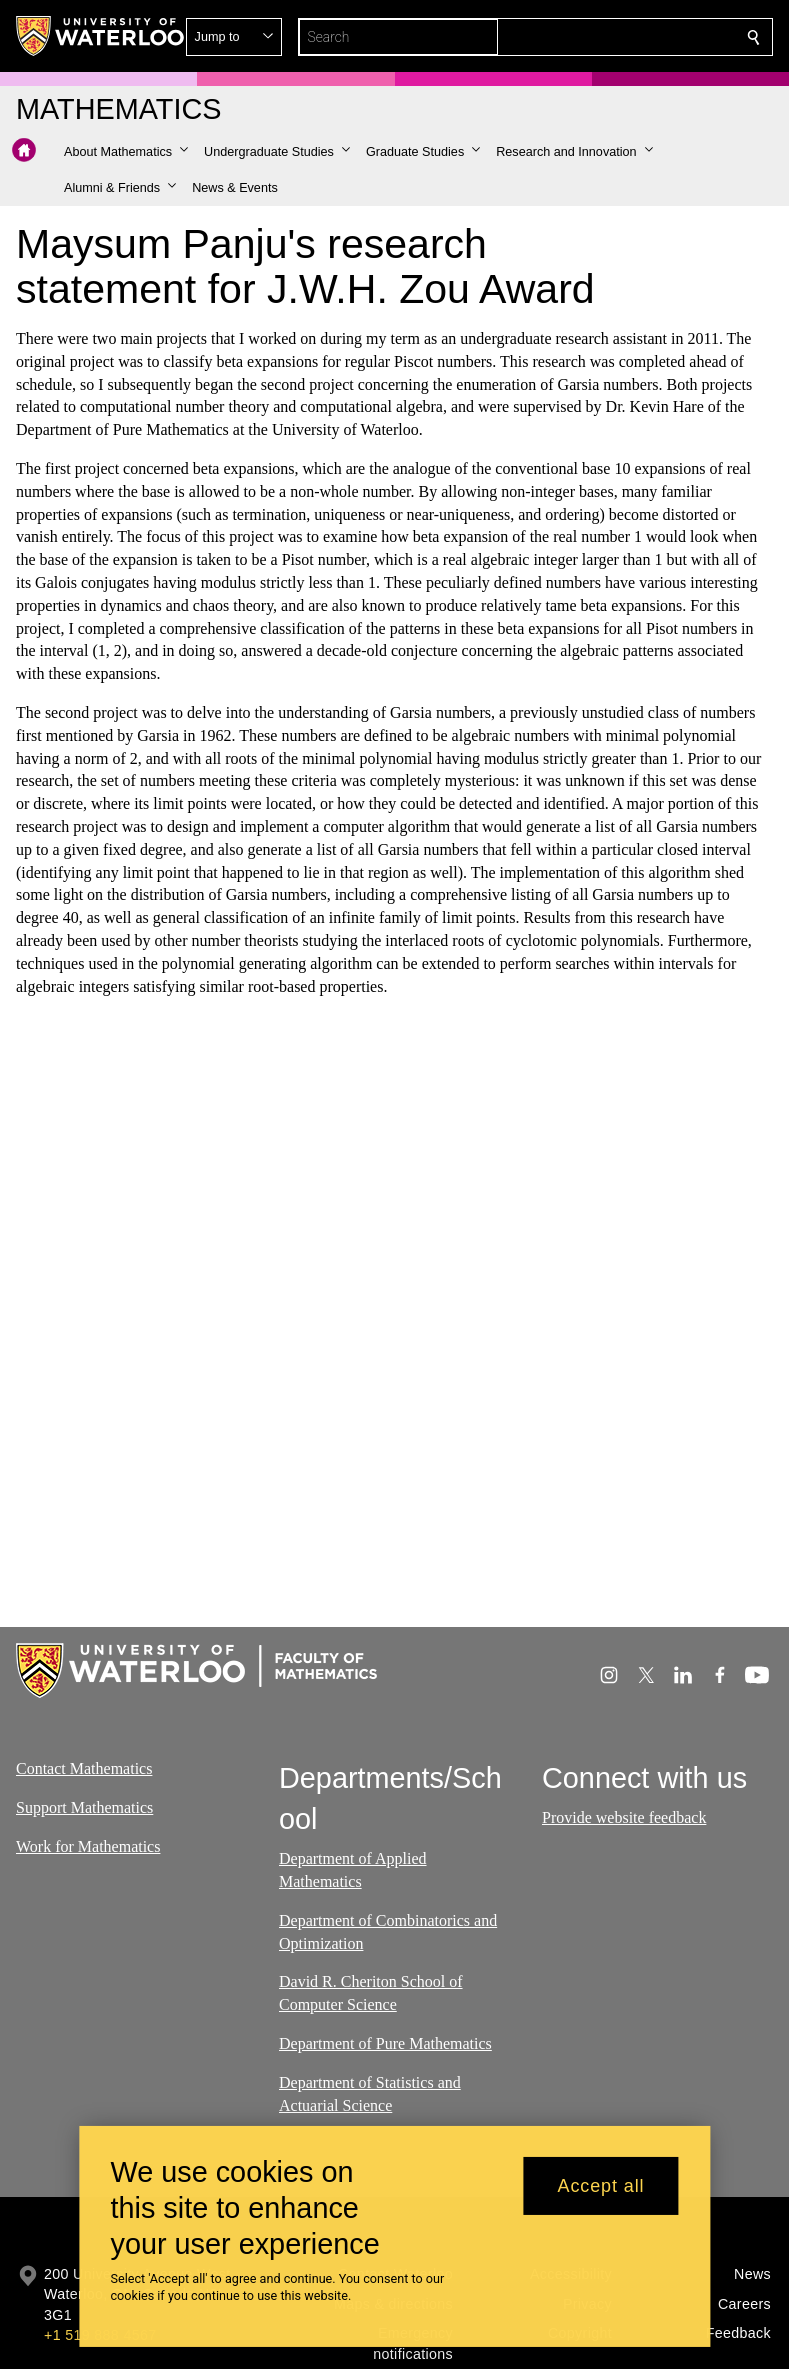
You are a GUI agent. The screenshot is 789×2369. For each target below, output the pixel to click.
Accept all (600, 2186)
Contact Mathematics (84, 1768)
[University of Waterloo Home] (101, 36)
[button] (609, 37)
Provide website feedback (624, 1817)
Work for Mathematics (88, 1845)
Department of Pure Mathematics (385, 2043)
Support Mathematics (84, 1807)
